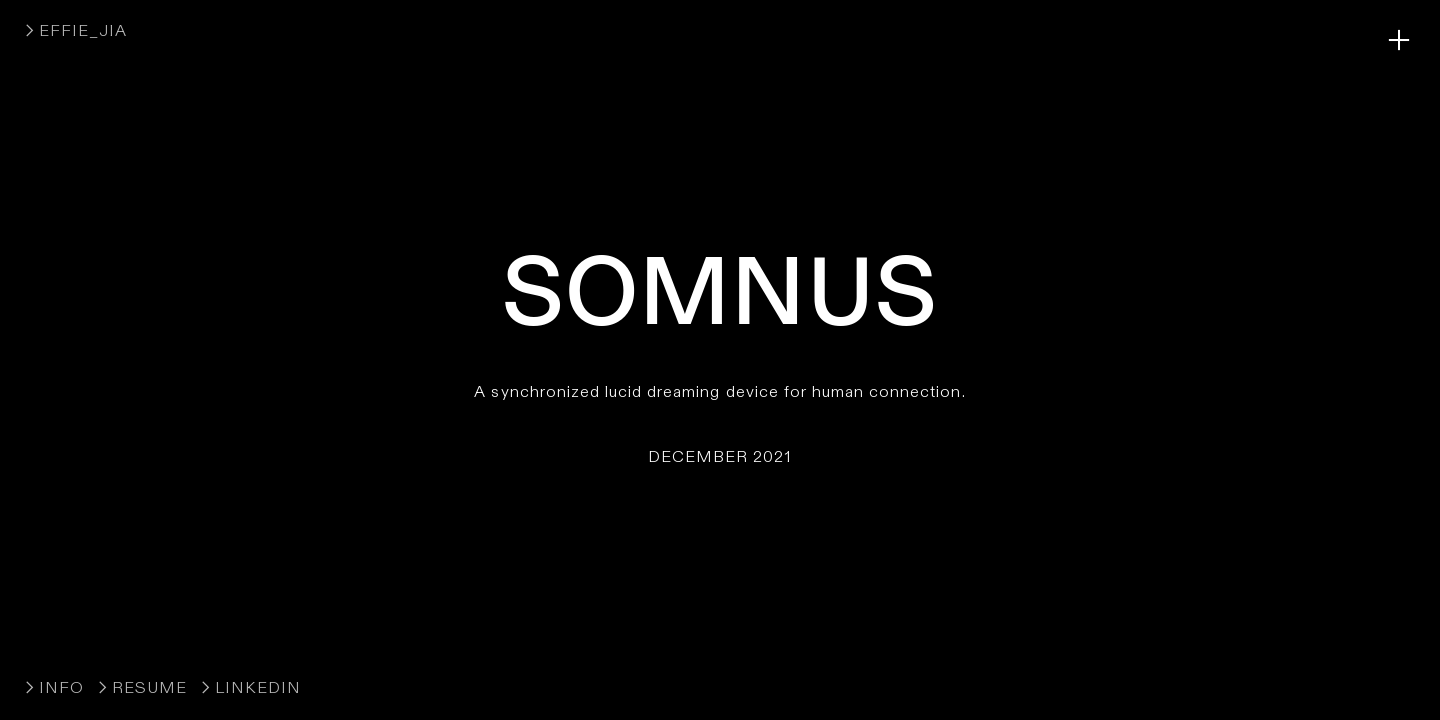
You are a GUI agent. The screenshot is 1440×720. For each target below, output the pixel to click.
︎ (1399, 40)
